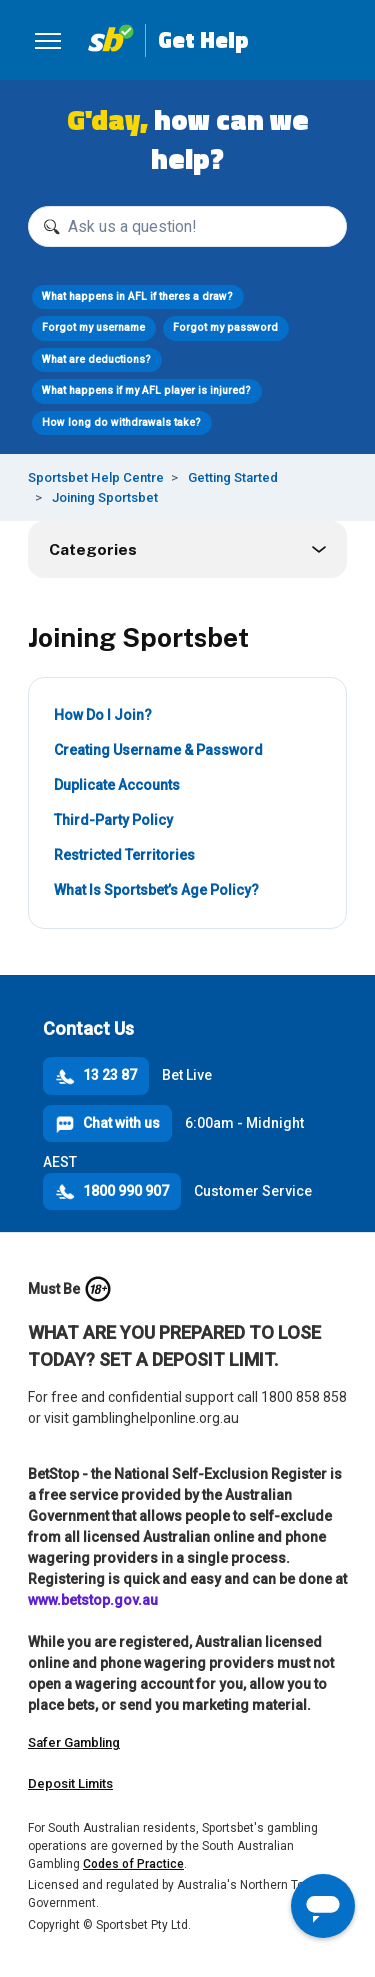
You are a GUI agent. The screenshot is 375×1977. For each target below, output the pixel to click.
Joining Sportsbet (105, 497)
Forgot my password (225, 327)
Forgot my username (93, 327)
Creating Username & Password (158, 750)
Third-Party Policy (113, 820)
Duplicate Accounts (117, 785)
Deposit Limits (70, 1783)
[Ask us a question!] (187, 226)
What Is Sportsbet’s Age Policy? (156, 890)
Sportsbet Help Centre (96, 477)
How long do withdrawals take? (121, 422)
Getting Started (233, 477)
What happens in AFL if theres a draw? (137, 296)
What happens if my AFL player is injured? (146, 390)
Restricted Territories (124, 855)
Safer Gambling (74, 1742)
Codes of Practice (133, 1864)
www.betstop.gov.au (93, 1600)
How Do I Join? (103, 715)
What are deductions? (96, 359)
